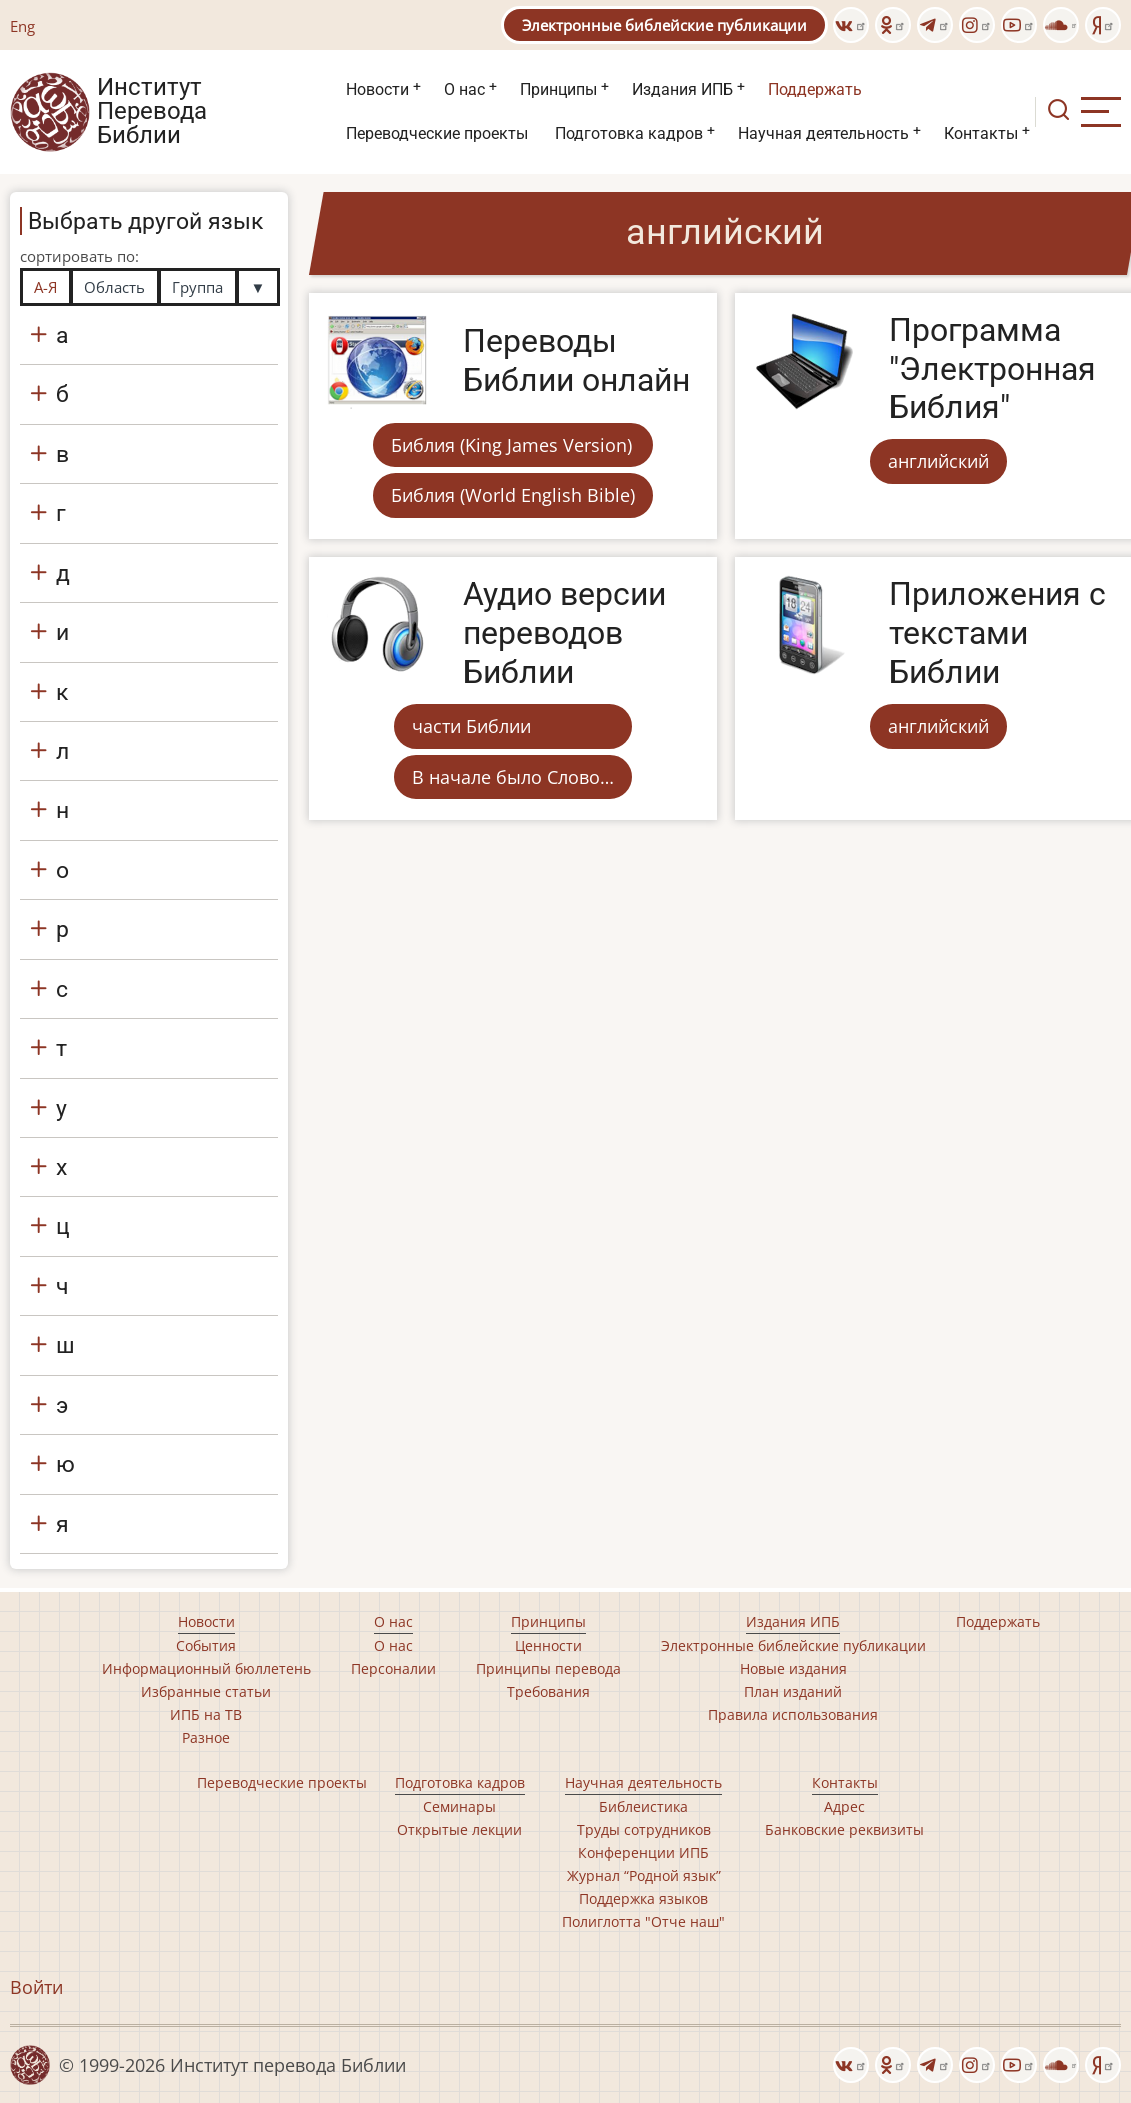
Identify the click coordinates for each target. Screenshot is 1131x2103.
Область (114, 287)
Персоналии (393, 1668)
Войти (36, 1987)
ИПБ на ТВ (206, 1714)
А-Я (45, 287)
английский (938, 461)
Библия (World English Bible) (513, 495)
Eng (22, 26)
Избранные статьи (206, 1691)
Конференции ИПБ (643, 1852)
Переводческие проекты (437, 133)
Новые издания (793, 1668)
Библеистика (643, 1806)
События (206, 1645)
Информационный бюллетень (206, 1668)
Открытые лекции (459, 1829)
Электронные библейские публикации (664, 25)
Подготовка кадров (629, 133)
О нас (464, 89)
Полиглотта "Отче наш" (643, 1921)
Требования (548, 1691)
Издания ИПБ (682, 89)
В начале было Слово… (513, 777)
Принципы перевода (548, 1668)
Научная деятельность (823, 133)
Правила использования (793, 1714)
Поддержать (815, 89)
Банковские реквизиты (844, 1829)
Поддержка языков (643, 1898)
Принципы (558, 89)
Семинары (459, 1806)
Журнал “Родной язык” (644, 1875)
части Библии (471, 726)
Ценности (548, 1645)
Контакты (981, 133)
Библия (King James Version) (511, 445)
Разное (206, 1737)
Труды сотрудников (644, 1829)
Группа (197, 287)
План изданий (793, 1691)
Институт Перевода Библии (152, 112)
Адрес (844, 1806)
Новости (377, 89)
